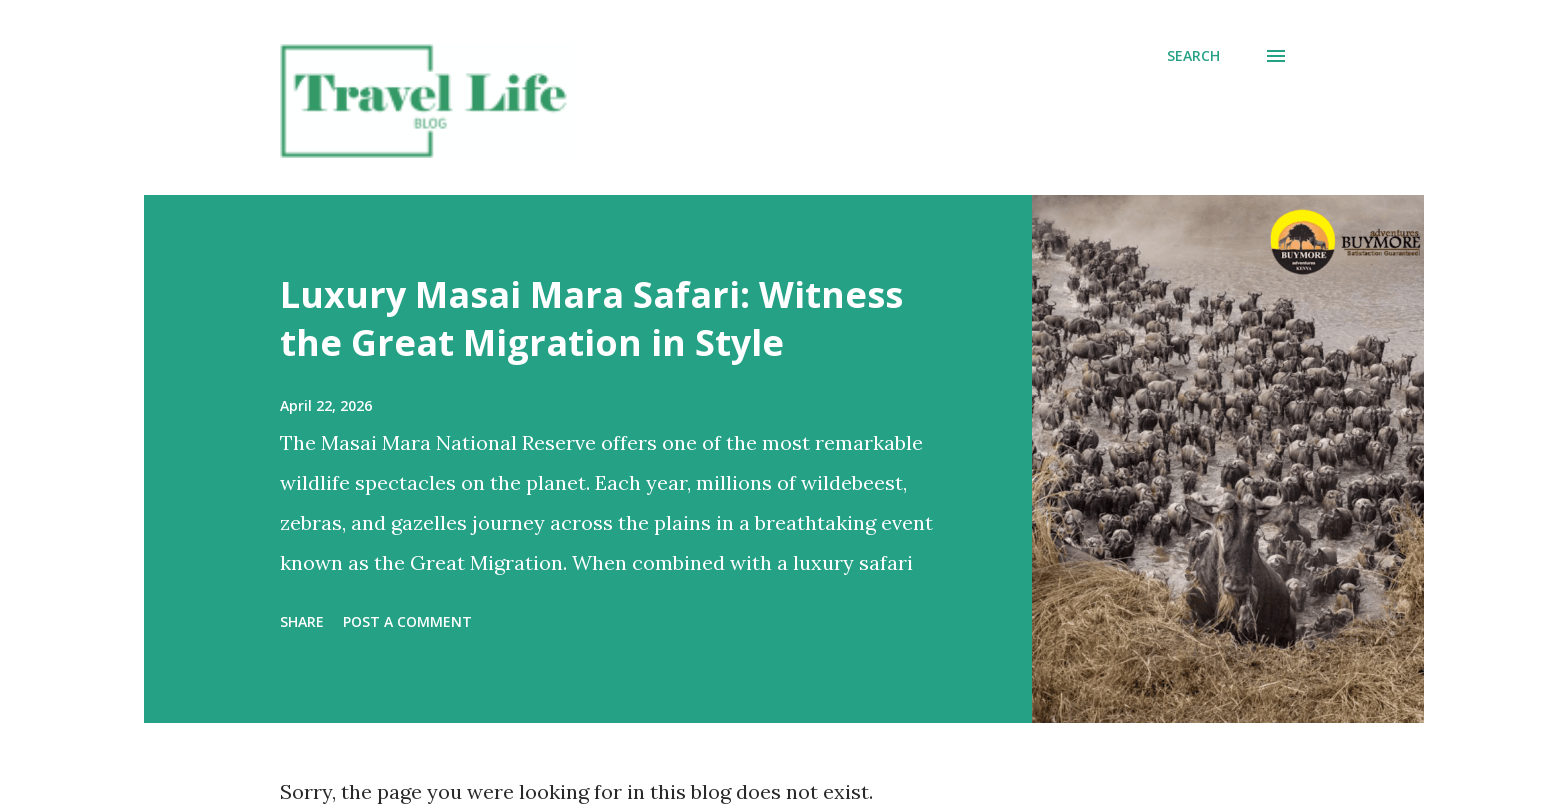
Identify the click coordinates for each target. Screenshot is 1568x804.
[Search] (1193, 56)
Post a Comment (407, 621)
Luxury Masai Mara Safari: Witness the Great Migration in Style (591, 318)
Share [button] (302, 621)
